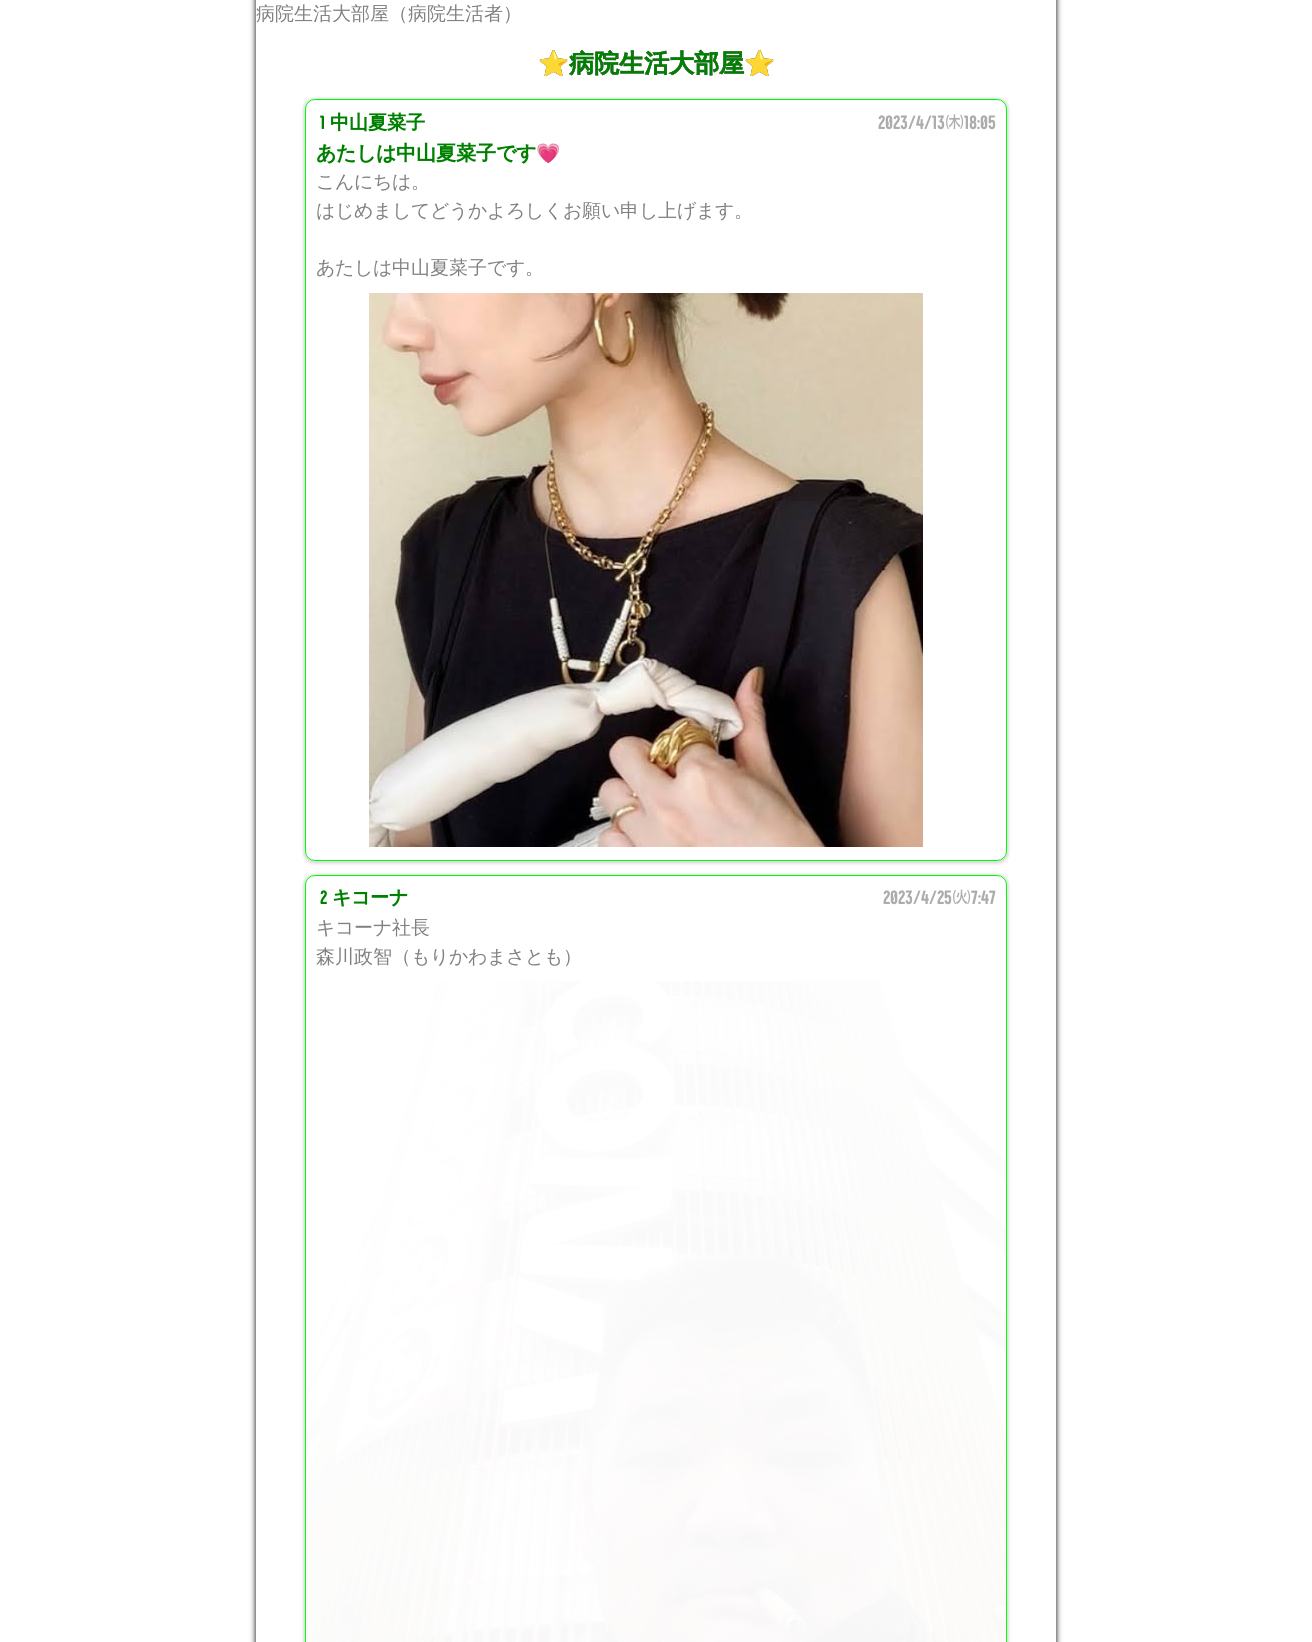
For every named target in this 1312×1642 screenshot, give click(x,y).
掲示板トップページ (656, 1580)
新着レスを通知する (656, 1528)
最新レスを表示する (656, 1425)
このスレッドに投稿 (656, 1477)
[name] (656, 1059)
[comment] (656, 1214)
